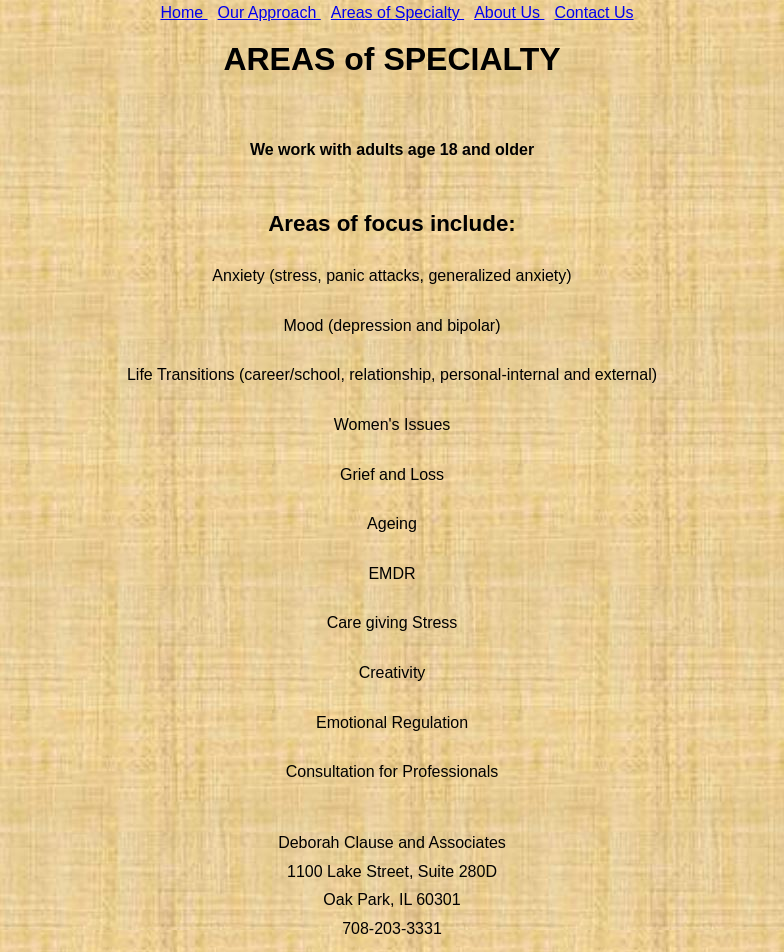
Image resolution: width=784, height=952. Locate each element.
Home (183, 12)
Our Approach (269, 12)
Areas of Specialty (397, 12)
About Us (509, 12)
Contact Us (593, 12)
